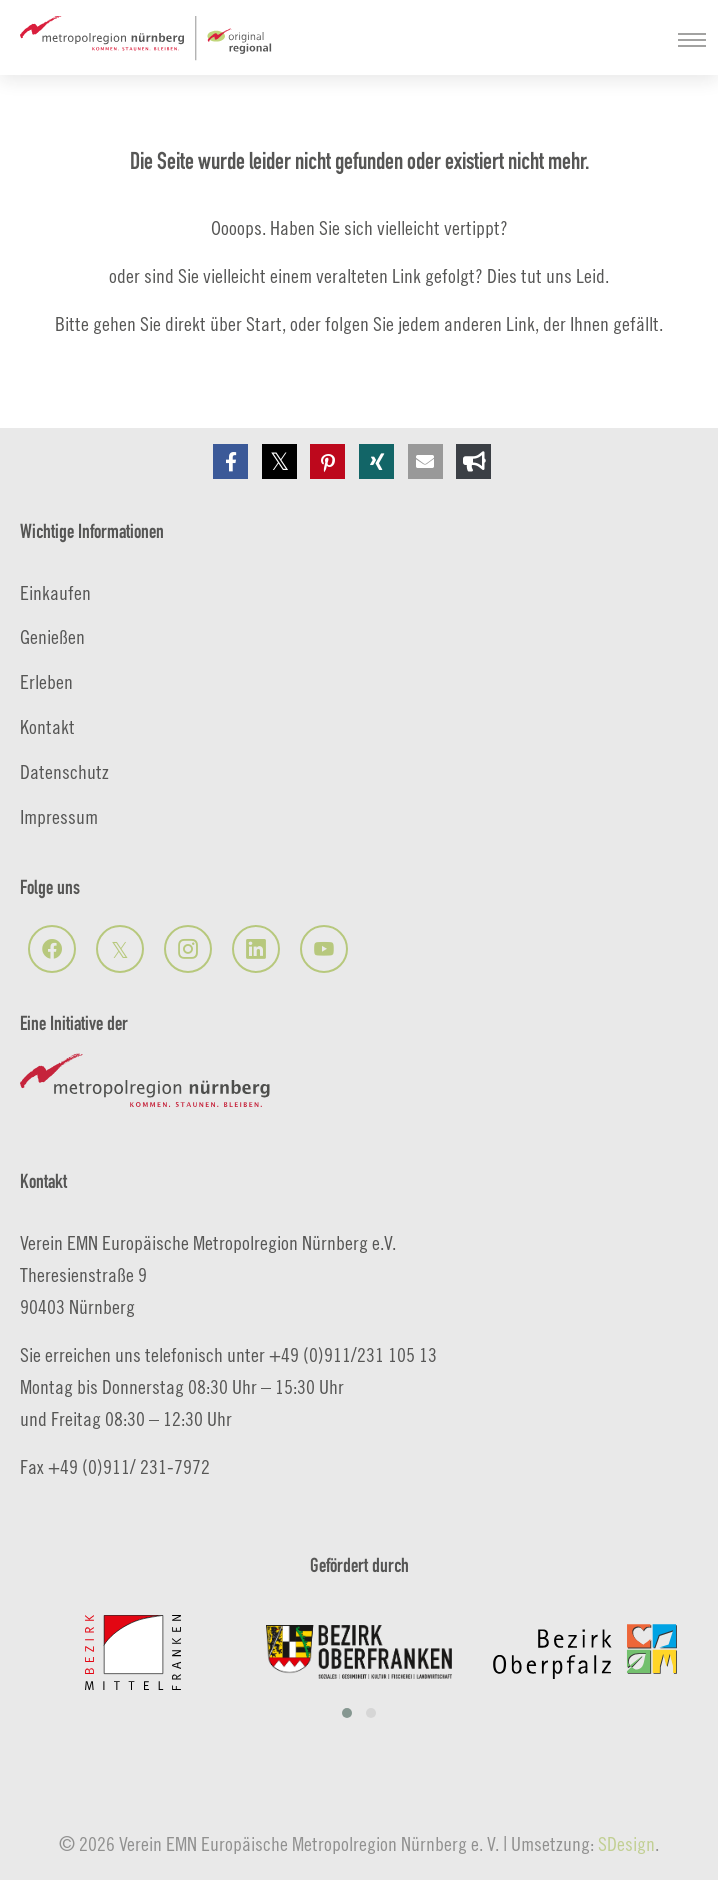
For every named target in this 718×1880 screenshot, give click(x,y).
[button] (230, 461)
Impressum (59, 816)
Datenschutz (64, 771)
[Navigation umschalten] (692, 40)
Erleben (46, 681)
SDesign (626, 1843)
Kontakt (47, 726)
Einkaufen (55, 592)
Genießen (52, 636)
